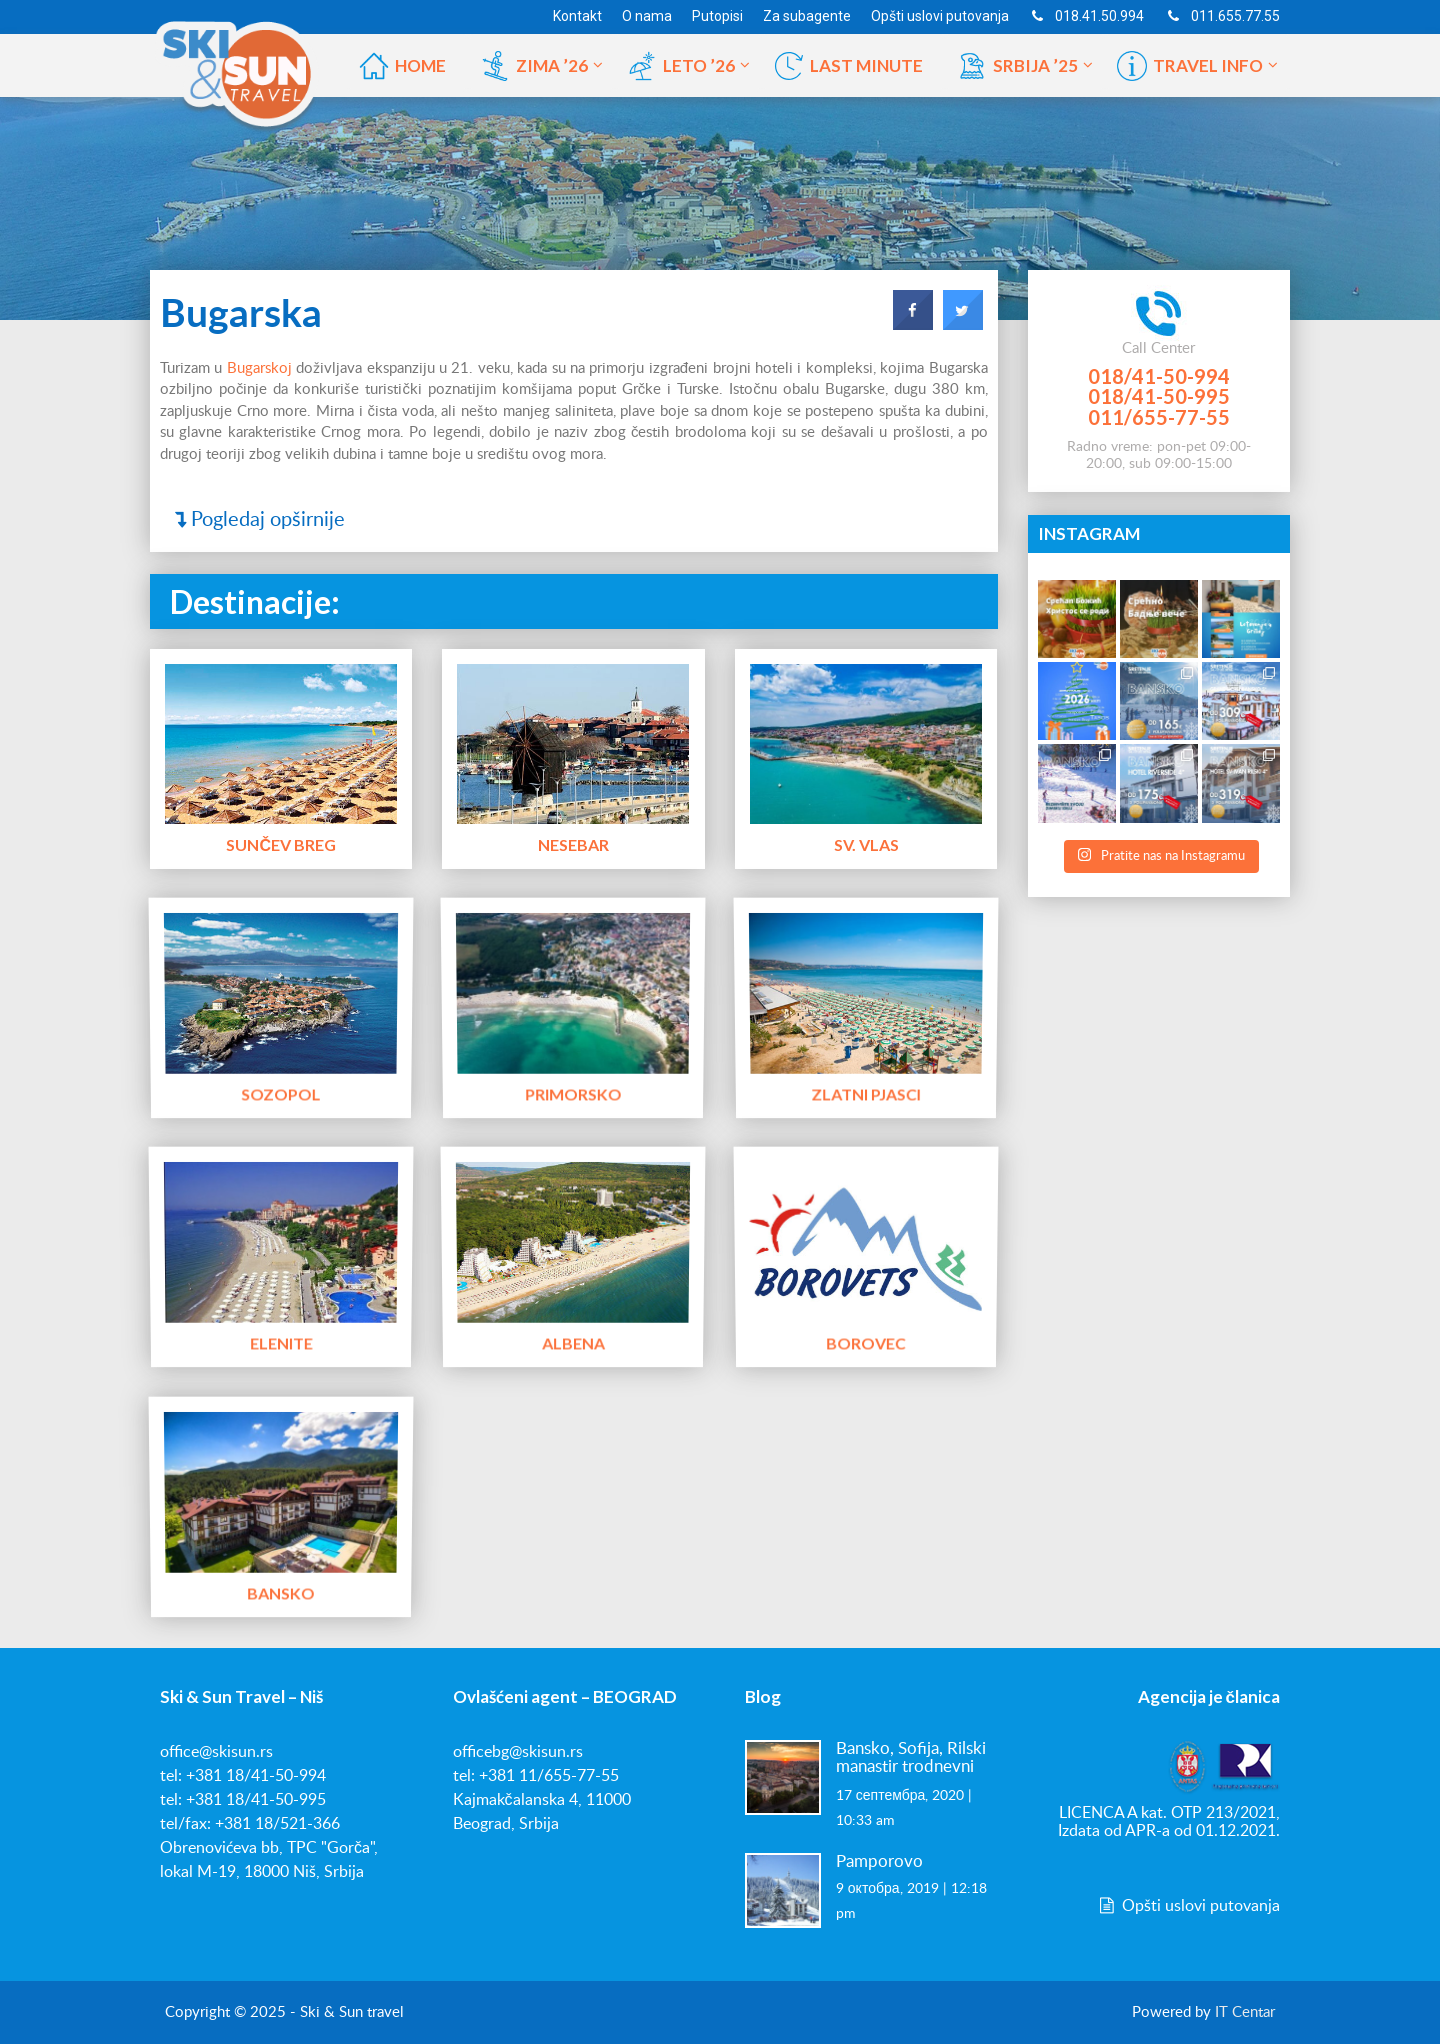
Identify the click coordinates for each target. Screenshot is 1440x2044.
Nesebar (573, 844)
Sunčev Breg (281, 844)
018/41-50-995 (1159, 396)
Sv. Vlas (866, 844)
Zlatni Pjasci (866, 1092)
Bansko (281, 1591)
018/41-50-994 (1159, 376)
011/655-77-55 (1159, 417)
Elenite (280, 1342)
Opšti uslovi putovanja (1188, 1906)
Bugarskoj (259, 368)
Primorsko (573, 1092)
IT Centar (1245, 2012)
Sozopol (281, 1092)
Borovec (866, 1342)
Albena (573, 1342)
